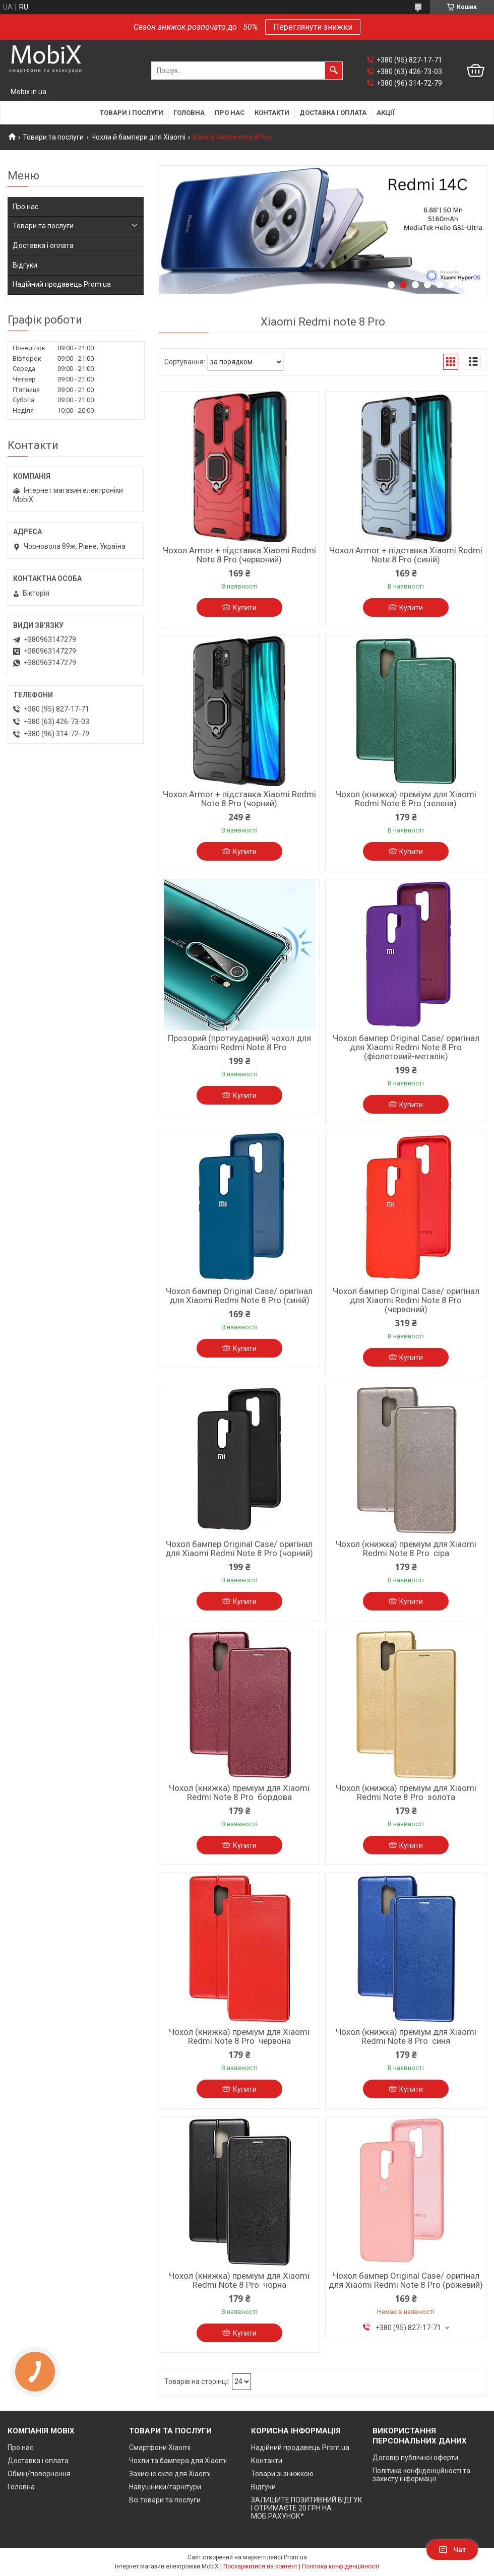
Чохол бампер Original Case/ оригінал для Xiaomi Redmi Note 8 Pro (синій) (239, 1295)
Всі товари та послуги (165, 2500)
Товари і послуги (131, 112)
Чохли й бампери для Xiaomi (138, 137)
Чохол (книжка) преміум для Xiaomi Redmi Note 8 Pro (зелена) (406, 799)
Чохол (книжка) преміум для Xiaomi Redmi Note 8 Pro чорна (239, 2280)
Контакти (272, 112)
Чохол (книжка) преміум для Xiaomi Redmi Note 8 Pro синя (406, 2036)
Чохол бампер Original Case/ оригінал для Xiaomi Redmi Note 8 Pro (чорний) (239, 1548)
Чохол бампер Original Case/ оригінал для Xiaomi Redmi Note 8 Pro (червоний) (406, 1300)
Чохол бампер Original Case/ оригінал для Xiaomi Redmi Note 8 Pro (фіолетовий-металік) (406, 1047)
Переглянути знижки (312, 27)
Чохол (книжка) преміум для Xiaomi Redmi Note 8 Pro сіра (406, 1548)
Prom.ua (295, 2557)
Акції (386, 112)
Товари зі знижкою (282, 2474)
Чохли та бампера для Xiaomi (178, 2461)
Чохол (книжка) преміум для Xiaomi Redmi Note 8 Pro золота (406, 1792)
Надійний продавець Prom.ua (62, 284)
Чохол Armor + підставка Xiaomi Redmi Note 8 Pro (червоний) (239, 555)
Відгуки (25, 265)
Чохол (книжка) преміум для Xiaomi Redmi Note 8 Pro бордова (239, 1792)
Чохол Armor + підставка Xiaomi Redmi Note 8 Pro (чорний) (239, 799)
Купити (245, 608)
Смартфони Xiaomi (160, 2447)
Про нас (229, 112)
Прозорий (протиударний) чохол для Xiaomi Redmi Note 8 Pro (239, 1043)
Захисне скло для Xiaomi (170, 2474)
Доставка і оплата (332, 112)
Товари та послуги (53, 137)
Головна (189, 112)
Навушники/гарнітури (165, 2487)
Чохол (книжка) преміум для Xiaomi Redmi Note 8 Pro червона (239, 2036)
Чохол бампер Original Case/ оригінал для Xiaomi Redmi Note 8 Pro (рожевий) (406, 2280)
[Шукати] (333, 70)
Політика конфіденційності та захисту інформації (421, 2475)
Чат (452, 2549)
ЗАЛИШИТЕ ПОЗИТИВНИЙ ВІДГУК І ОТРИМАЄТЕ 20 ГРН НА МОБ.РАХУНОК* (306, 2508)
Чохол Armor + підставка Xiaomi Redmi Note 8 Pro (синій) (405, 555)
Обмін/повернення (39, 2474)
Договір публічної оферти (415, 2458)
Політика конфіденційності (340, 2566)
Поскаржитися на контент (260, 2566)
